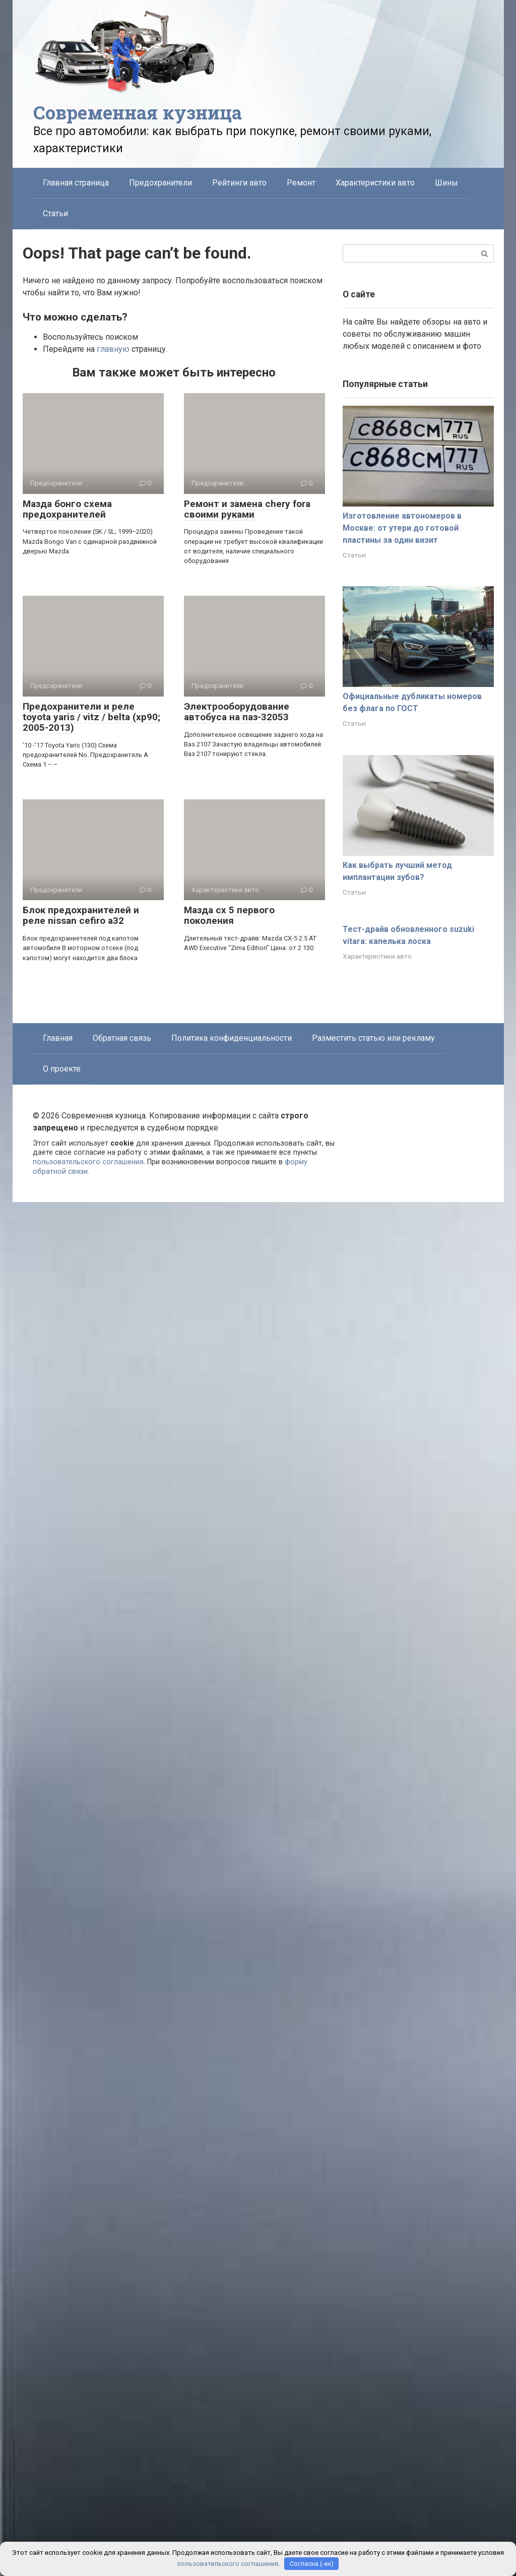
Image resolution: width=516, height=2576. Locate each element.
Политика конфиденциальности (231, 1038)
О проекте (62, 1069)
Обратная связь (122, 1038)
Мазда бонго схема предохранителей (67, 509)
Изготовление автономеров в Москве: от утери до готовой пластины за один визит (402, 528)
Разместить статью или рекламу (373, 1038)
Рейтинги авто (239, 182)
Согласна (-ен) (312, 2563)
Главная (58, 1038)
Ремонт (301, 182)
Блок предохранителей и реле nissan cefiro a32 (81, 915)
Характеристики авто (375, 182)
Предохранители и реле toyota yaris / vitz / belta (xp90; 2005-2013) (91, 717)
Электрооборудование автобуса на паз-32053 (236, 712)
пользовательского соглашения (88, 1162)
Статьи (55, 213)
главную (113, 349)
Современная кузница (137, 112)
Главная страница (76, 182)
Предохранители (160, 182)
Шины (446, 182)
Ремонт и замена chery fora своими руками (247, 509)
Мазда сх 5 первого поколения (229, 915)
